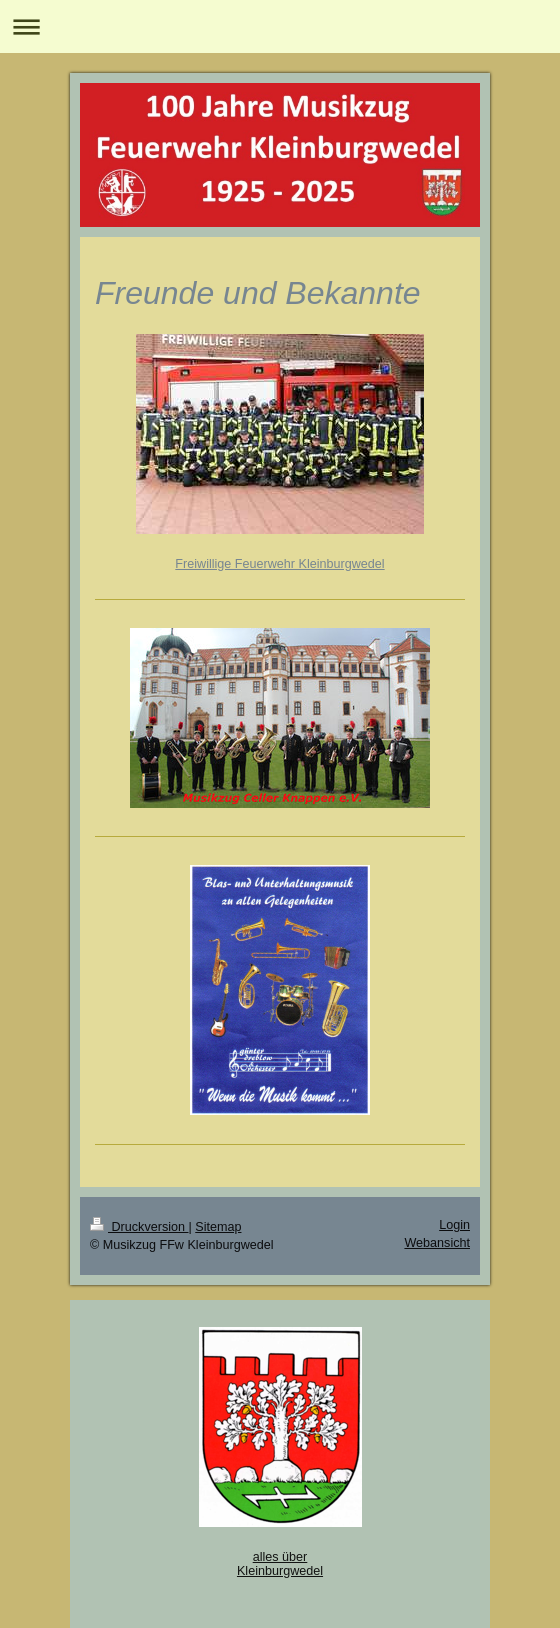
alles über (280, 1557)
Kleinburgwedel (280, 1571)
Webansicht (437, 1243)
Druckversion (139, 1227)
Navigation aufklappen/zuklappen (280, 26)
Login (454, 1225)
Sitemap (218, 1227)
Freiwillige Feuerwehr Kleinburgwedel (279, 564)
